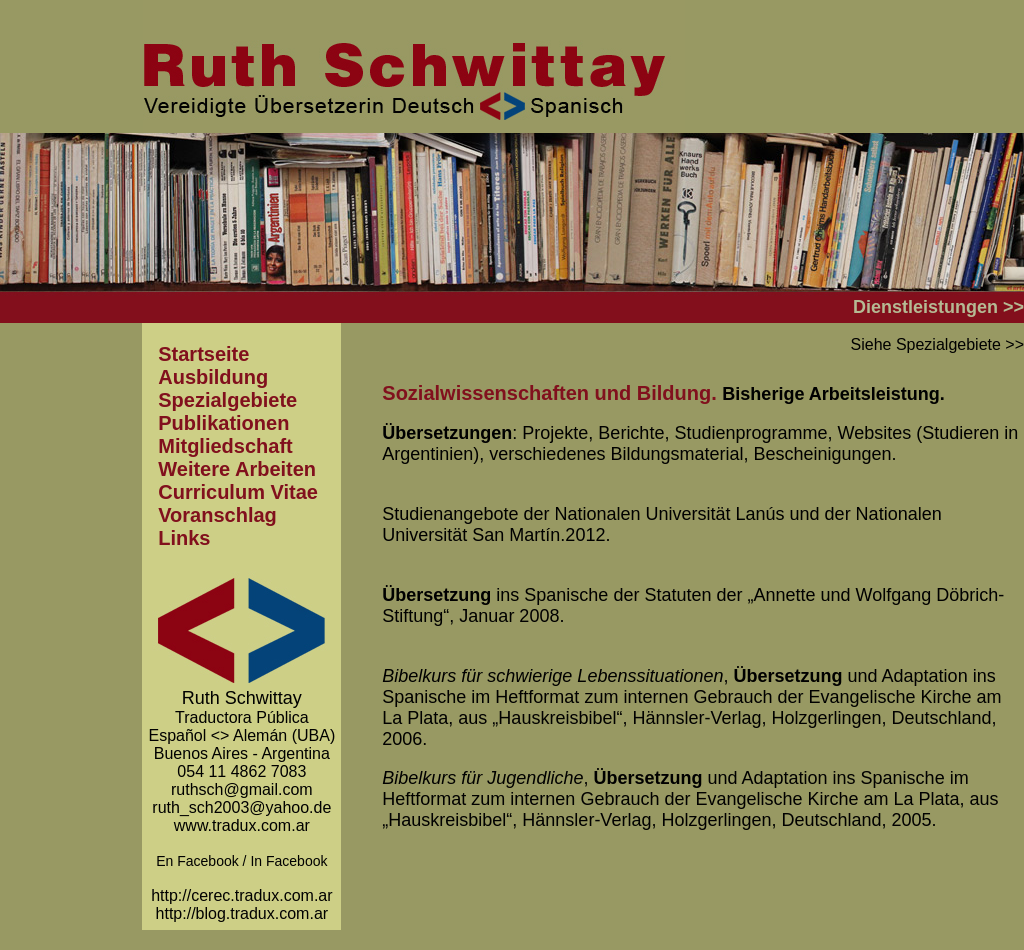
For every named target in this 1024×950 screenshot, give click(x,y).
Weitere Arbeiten (237, 469)
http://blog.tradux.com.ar (242, 913)
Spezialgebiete (227, 400)
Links (184, 538)
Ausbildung (213, 377)
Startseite (203, 354)
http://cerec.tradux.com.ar (241, 895)
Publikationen (223, 423)
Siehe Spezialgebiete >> (937, 344)
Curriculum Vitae (238, 492)
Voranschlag (217, 515)
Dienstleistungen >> (938, 307)
